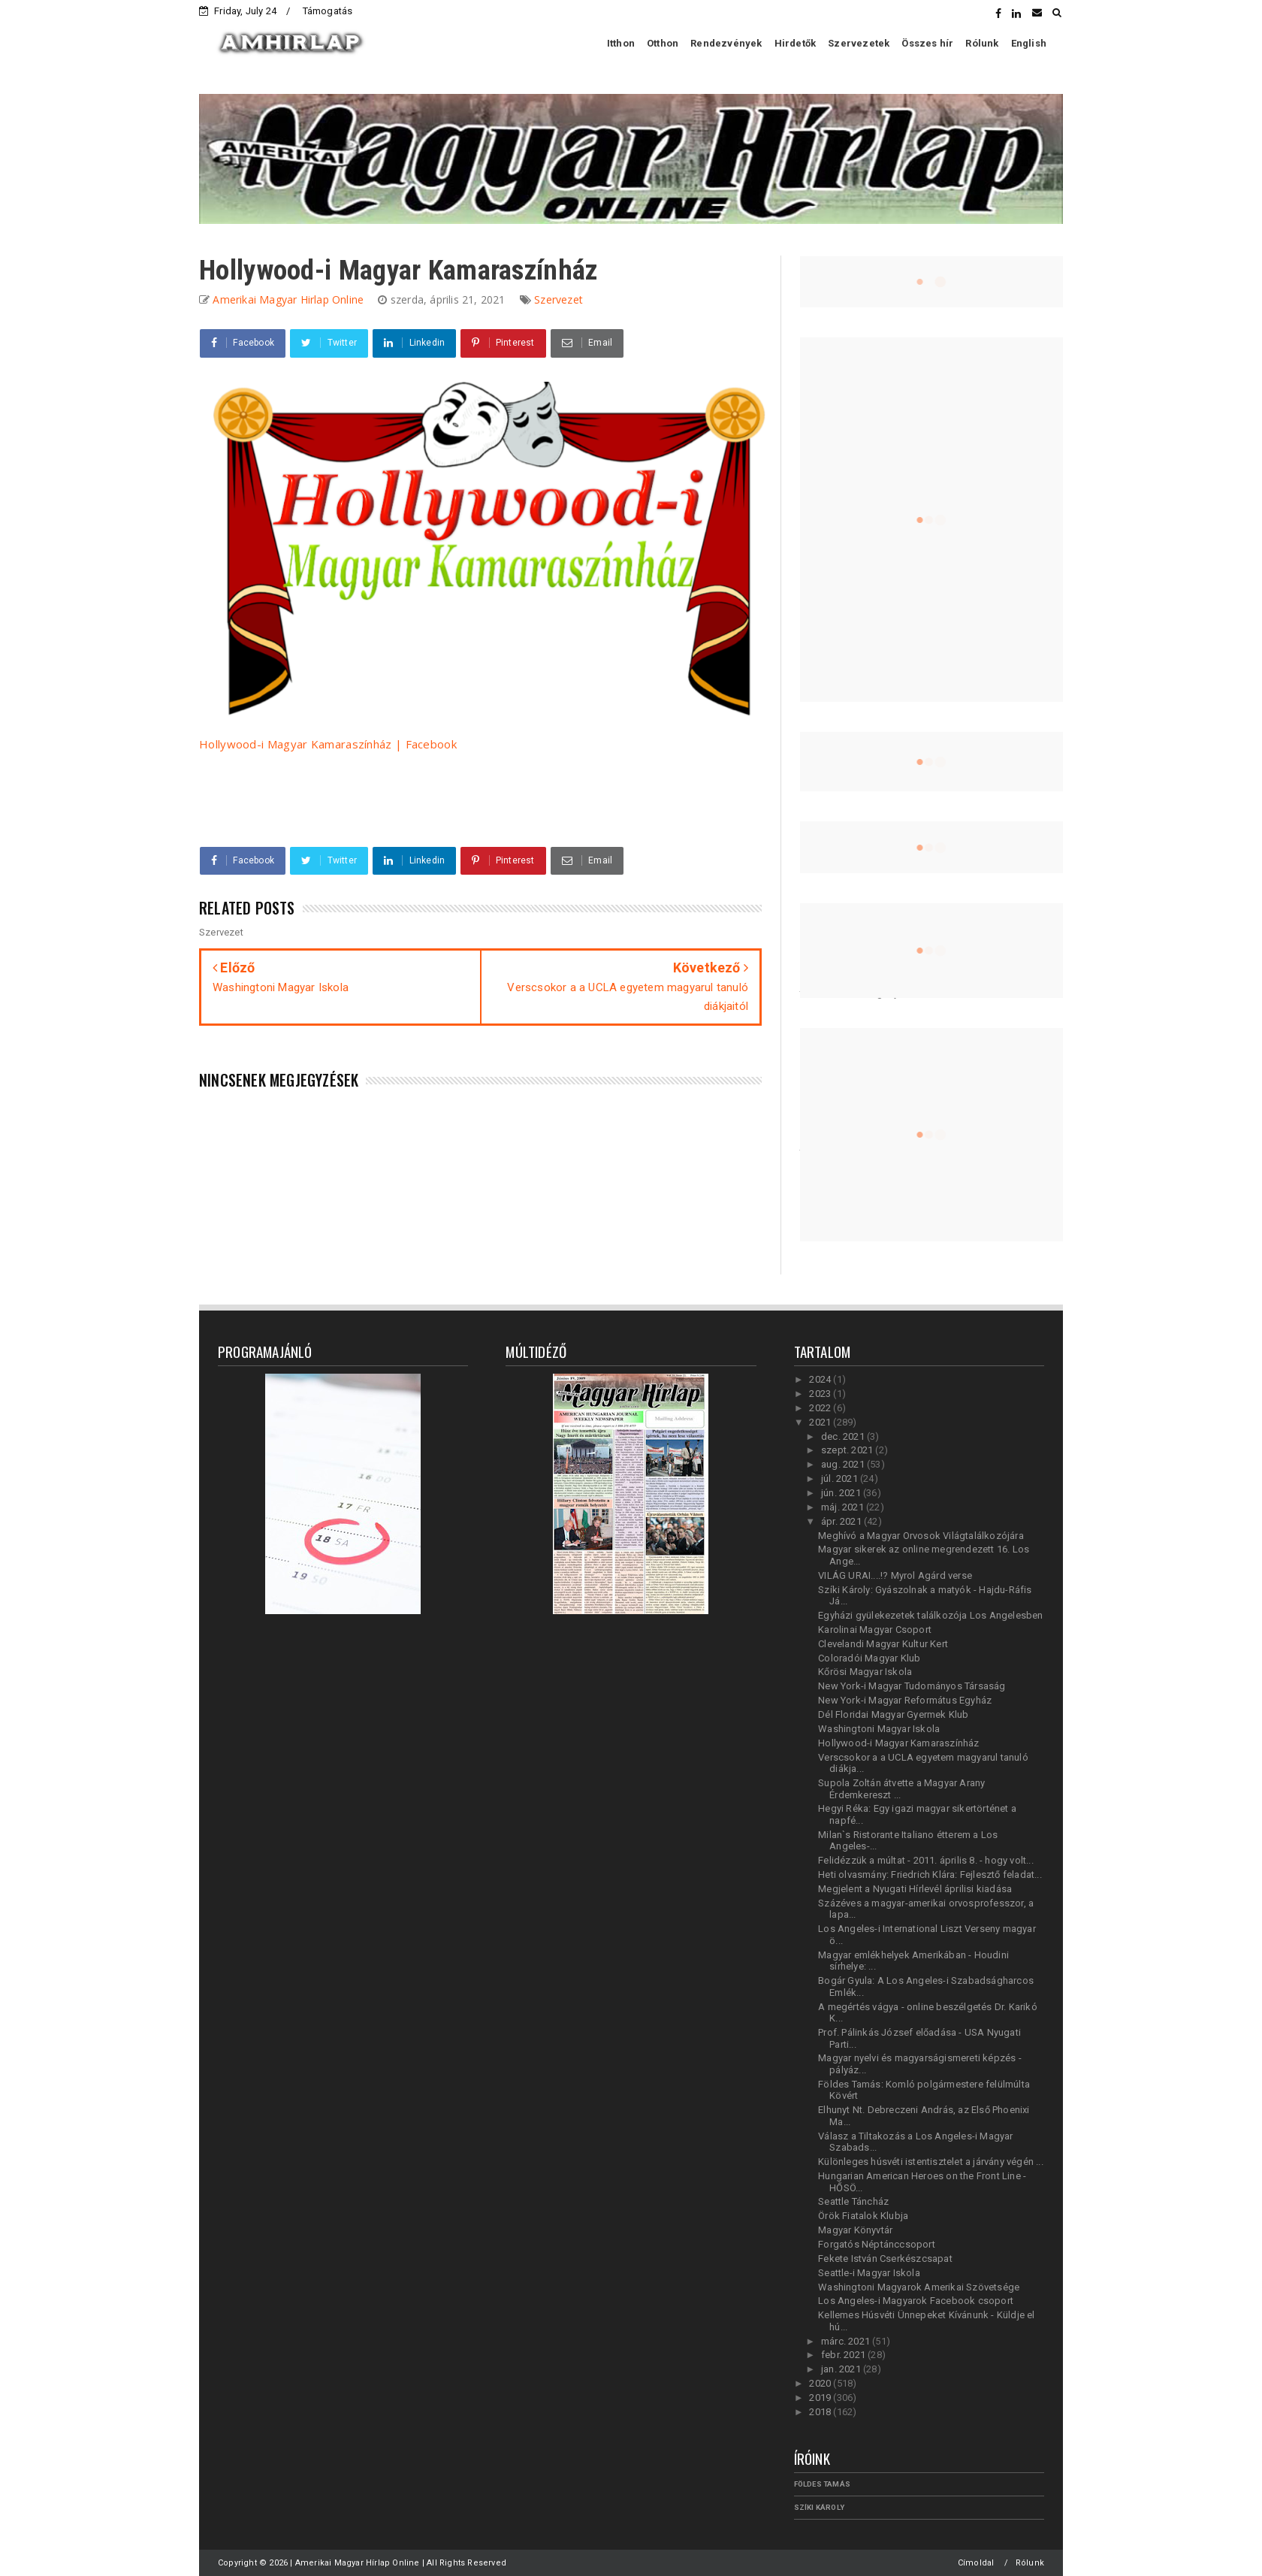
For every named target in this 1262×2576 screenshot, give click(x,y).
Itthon (621, 43)
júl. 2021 (840, 1478)
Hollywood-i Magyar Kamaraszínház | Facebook (328, 743)
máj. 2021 (843, 1507)
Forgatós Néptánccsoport (876, 2244)
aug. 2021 (844, 1464)
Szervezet (558, 299)
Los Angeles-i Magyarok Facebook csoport (915, 2300)
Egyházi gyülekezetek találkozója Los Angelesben (930, 1615)
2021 (821, 1422)
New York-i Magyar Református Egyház (905, 1700)
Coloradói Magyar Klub (869, 1658)
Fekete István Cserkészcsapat (885, 2258)
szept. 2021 (848, 1450)
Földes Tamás (822, 2484)
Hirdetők (795, 43)
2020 (821, 2383)
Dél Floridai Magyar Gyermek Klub (893, 1714)
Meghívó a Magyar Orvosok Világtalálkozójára (921, 1535)
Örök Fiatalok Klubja (863, 2215)
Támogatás (328, 11)
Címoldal (976, 2563)
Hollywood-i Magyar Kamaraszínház (898, 1743)
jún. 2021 (842, 1492)
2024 (821, 1379)
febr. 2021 (844, 2354)
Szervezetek (858, 43)
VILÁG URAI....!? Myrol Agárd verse (895, 1575)
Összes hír (927, 43)
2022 (821, 1407)
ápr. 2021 (842, 1521)
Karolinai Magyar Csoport (874, 1629)
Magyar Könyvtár (855, 2230)
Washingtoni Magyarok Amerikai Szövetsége (918, 2287)
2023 (821, 1393)
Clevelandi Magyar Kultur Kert (883, 1643)
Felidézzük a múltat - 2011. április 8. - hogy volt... (926, 1860)
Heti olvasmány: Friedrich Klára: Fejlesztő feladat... (930, 1874)
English (1028, 43)
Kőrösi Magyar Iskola (865, 1671)
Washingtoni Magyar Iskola (879, 1728)
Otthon (662, 43)
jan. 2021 (842, 2369)
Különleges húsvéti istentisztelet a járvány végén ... (930, 2161)
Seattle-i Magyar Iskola (869, 2272)
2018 (821, 2411)
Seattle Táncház (853, 2201)
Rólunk (981, 43)
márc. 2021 (846, 2341)
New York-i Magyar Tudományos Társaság (911, 1686)
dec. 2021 (844, 1436)
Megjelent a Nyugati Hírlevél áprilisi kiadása (915, 1888)
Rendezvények (726, 43)
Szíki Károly (819, 2507)
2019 (821, 2397)
